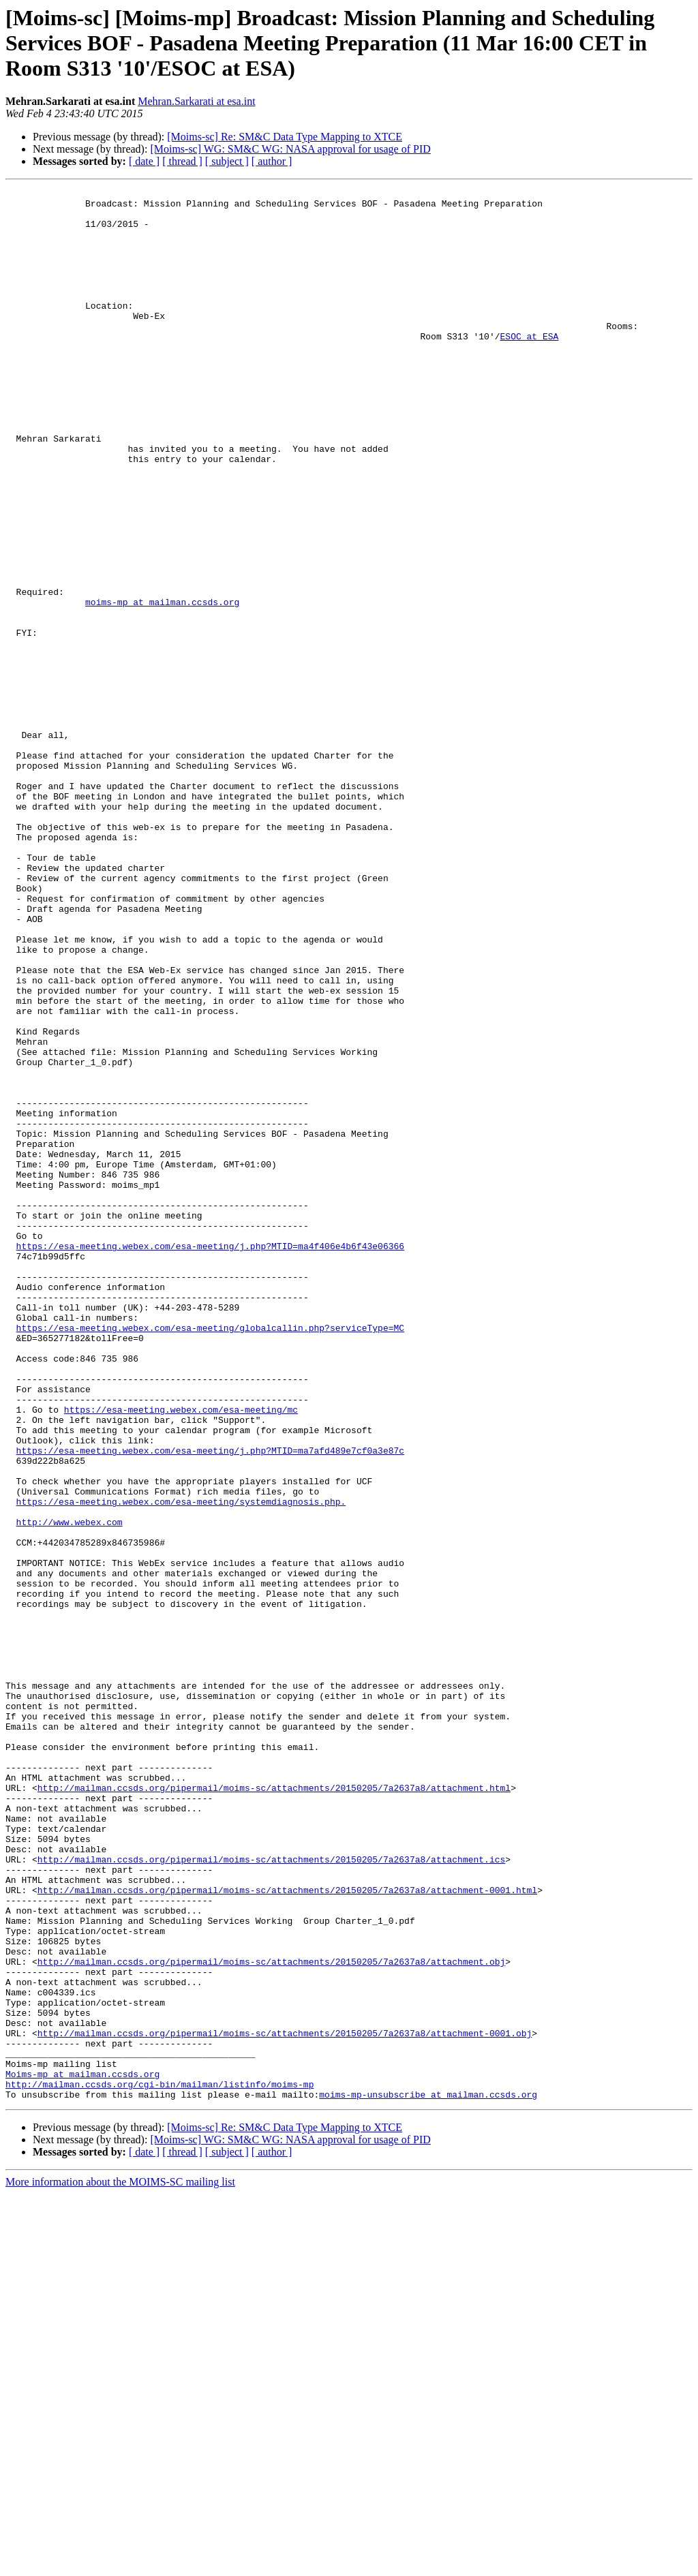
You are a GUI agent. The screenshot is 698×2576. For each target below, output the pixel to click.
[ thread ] (182, 161)
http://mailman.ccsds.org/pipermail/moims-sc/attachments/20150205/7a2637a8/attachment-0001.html (287, 2231)
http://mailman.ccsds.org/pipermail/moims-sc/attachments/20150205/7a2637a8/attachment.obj (271, 2317)
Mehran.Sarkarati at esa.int (196, 101)
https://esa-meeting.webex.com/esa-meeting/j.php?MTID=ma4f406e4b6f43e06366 (210, 1458)
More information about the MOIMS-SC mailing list (120, 2564)
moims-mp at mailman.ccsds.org (162, 685)
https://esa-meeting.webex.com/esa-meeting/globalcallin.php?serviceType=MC (210, 1556)
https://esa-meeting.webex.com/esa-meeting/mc (181, 1655)
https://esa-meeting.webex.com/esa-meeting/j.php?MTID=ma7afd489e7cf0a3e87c (210, 1704)
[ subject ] (227, 161)
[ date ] (144, 161)
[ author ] (272, 161)
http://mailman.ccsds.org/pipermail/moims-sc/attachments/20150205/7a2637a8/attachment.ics (271, 2194)
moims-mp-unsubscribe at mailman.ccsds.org (428, 2476)
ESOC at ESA (529, 367)
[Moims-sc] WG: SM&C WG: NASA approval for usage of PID (290, 149)
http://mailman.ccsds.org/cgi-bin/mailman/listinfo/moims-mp (159, 2464)
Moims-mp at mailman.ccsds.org (82, 2452)
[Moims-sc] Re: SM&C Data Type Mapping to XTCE (284, 136)
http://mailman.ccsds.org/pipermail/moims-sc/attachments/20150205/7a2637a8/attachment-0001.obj (284, 2403)
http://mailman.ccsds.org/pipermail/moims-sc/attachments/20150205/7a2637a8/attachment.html (274, 2108)
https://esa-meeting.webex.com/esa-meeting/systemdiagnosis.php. (181, 1765)
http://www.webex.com (69, 1789)
